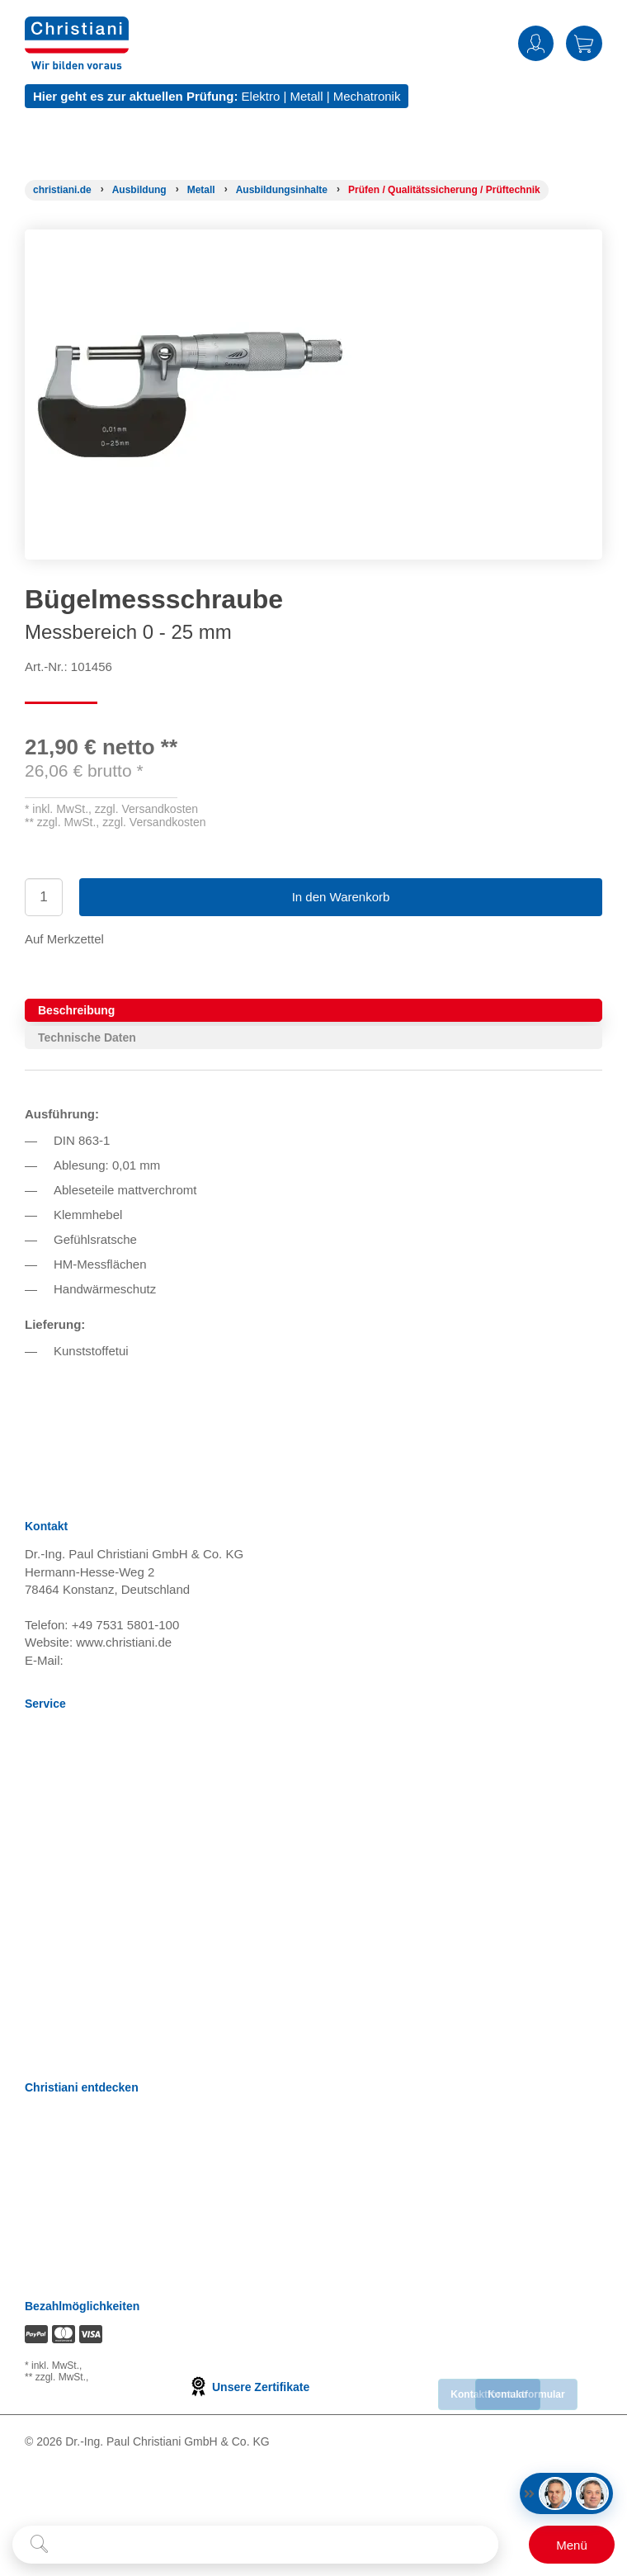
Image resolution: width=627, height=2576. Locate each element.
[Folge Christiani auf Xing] (141, 2489)
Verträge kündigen (75, 1877)
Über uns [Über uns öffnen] (50, 2240)
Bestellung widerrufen (84, 2042)
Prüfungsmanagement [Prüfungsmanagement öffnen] (86, 2158)
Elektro (261, 96)
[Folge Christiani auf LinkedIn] (65, 2489)
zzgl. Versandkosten (146, 808)
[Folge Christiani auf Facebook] (31, 2489)
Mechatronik (367, 96)
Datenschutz (59, 1836)
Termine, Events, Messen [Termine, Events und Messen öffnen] (94, 2179)
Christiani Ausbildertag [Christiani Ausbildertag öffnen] (86, 2199)
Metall (306, 96)
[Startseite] (62, 190)
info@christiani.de (116, 1660)
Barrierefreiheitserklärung (94, 1960)
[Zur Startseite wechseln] (77, 27)
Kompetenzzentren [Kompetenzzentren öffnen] (77, 2137)
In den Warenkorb (341, 897)
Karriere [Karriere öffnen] (46, 2117)
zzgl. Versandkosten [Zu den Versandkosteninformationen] (129, 2365)
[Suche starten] (39, 2545)
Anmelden (536, 43)
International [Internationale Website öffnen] (59, 2220)
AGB (38, 1774)
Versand (47, 1753)
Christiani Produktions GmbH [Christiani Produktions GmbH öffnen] (104, 2261)
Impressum (55, 1857)
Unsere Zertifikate (248, 2387)
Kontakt (46, 1980)
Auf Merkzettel (64, 939)
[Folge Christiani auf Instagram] (176, 2489)
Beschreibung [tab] (76, 1010)
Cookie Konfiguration (82, 1898)
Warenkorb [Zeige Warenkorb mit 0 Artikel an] (584, 43)
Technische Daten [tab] (87, 1037)
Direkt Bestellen (68, 2001)
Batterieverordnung (77, 1919)
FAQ (37, 2022)
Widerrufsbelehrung (79, 1795)
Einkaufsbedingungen (84, 1939)
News (40, 1733)
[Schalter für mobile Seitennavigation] (572, 2545)
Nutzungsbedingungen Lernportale (119, 1815)
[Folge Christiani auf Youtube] (104, 2489)
